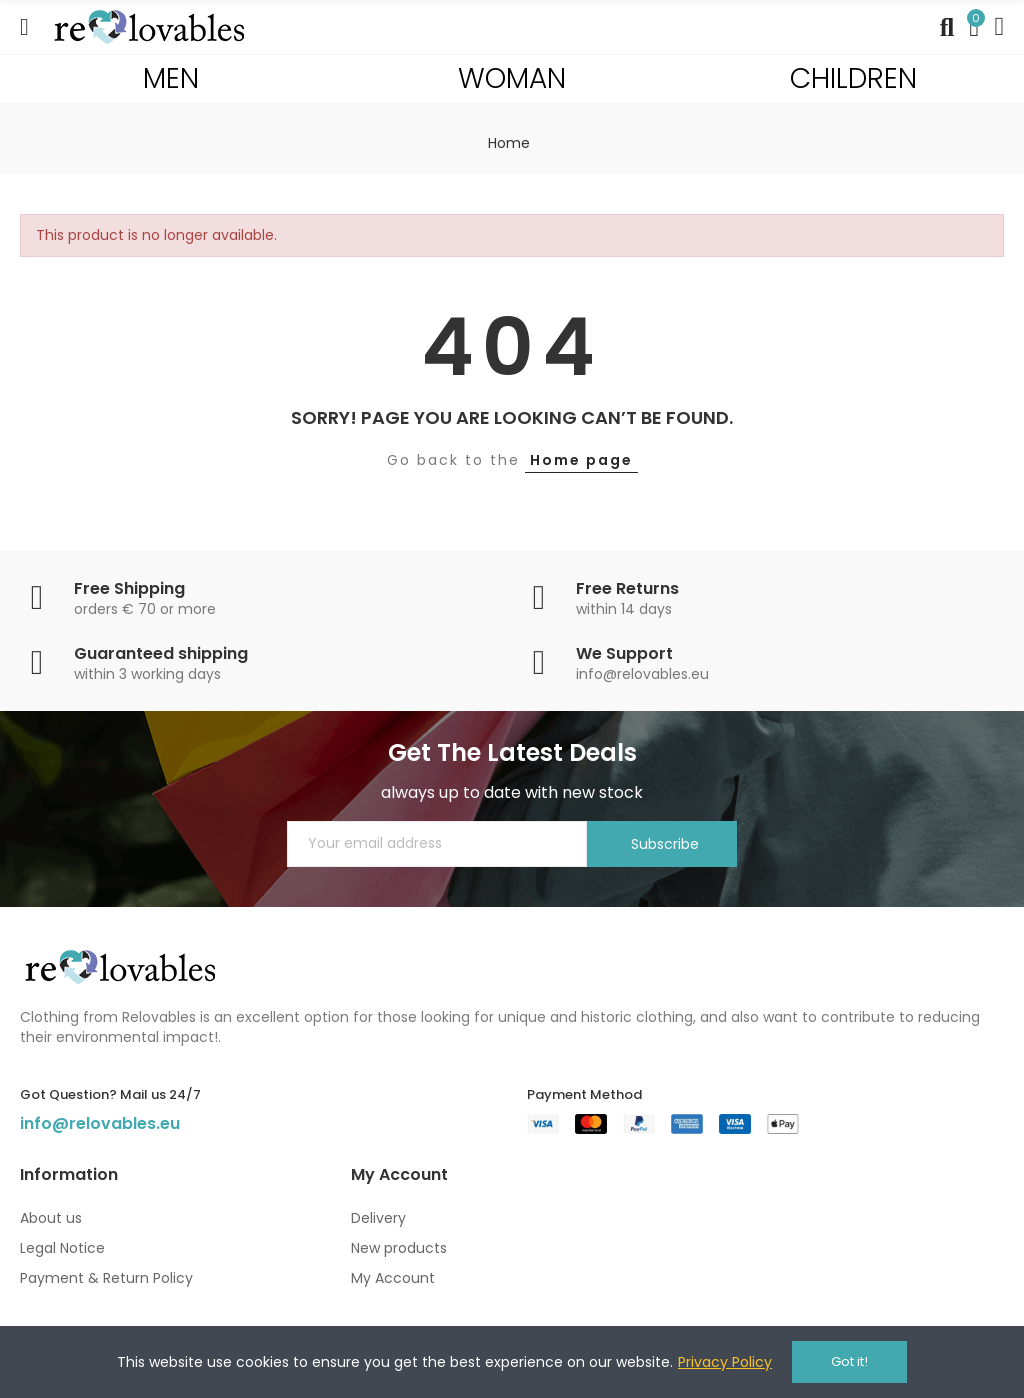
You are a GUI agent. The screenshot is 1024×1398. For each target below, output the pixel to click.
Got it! (849, 1361)
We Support (624, 653)
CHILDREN (853, 78)
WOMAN (512, 78)
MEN (171, 78)
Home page (581, 460)
